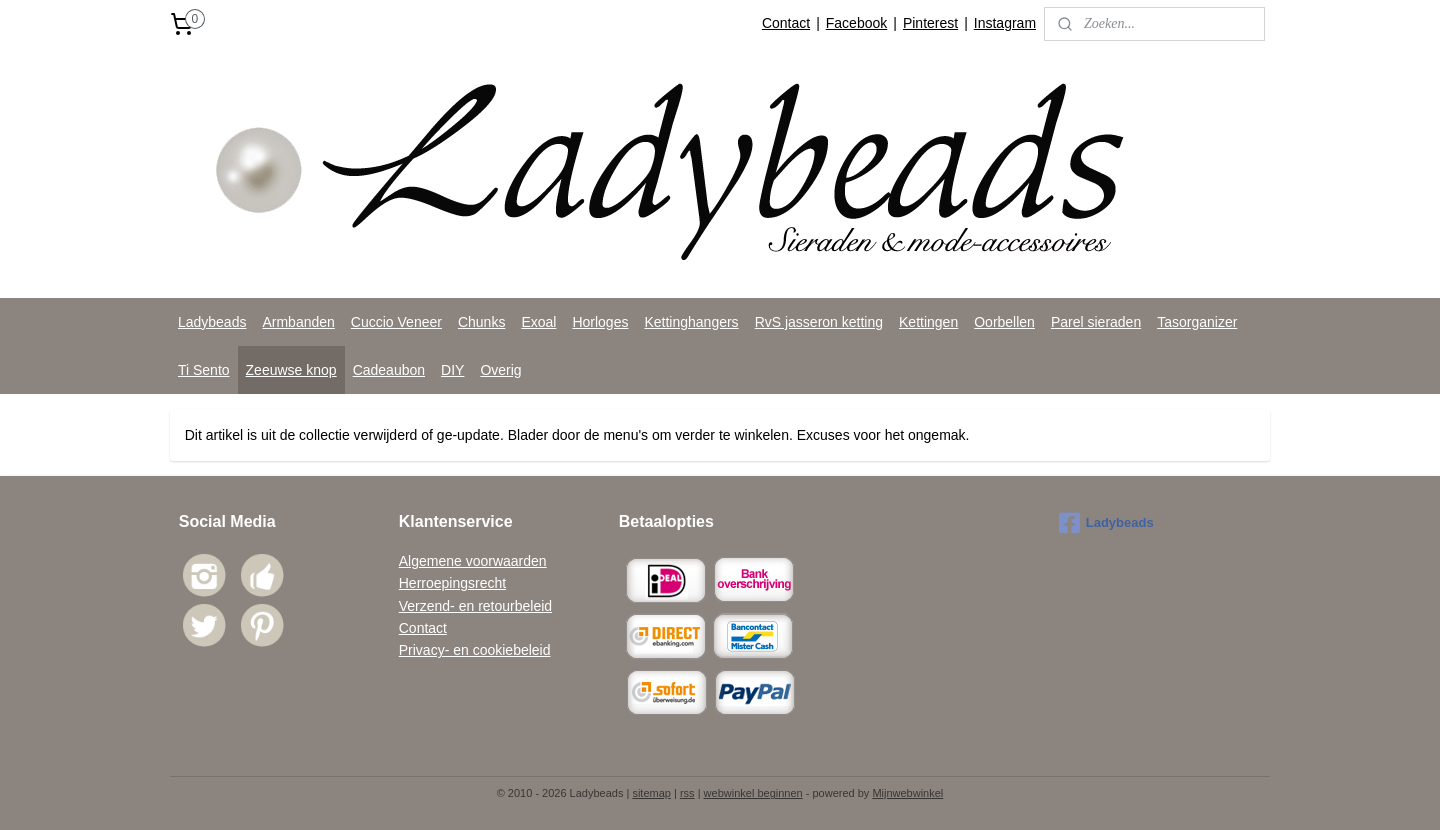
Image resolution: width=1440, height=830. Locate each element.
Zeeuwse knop (291, 370)
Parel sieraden (1096, 322)
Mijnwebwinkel (907, 793)
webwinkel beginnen (753, 793)
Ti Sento (204, 370)
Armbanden (298, 322)
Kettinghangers (691, 322)
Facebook (856, 23)
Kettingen (928, 322)
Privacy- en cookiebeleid (475, 650)
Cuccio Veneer (396, 322)
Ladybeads (212, 322)
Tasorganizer (1197, 322)
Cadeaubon (389, 370)
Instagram (1005, 23)
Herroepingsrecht (452, 583)
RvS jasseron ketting (819, 322)
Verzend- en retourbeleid (475, 606)
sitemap (651, 793)
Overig (500, 370)
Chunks (481, 322)
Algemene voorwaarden (473, 561)
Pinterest (930, 23)
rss (687, 793)
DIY (452, 370)
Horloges (600, 322)
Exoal (538, 322)
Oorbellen (1004, 322)
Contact (786, 23)
